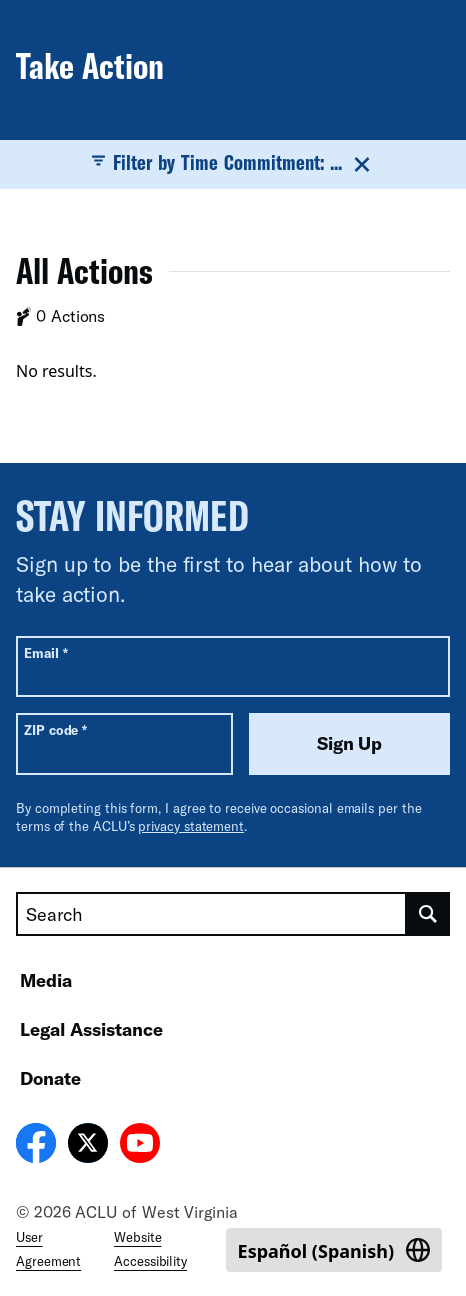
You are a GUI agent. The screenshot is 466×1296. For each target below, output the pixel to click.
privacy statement (191, 826)
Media (46, 980)
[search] (428, 914)
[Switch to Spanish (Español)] (334, 1250)
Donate (50, 1078)
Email (45, 652)
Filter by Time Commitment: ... (233, 163)
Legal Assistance (91, 1029)
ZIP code (55, 729)
